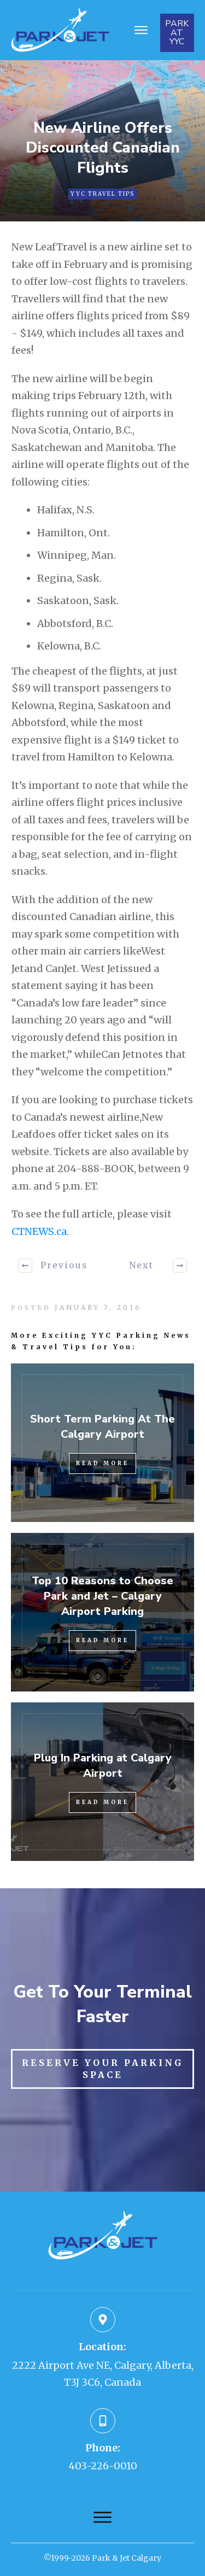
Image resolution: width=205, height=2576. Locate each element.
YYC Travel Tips (102, 193)
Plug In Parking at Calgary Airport (103, 1765)
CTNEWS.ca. (40, 1231)
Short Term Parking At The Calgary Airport (102, 1427)
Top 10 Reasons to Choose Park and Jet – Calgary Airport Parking (102, 1596)
